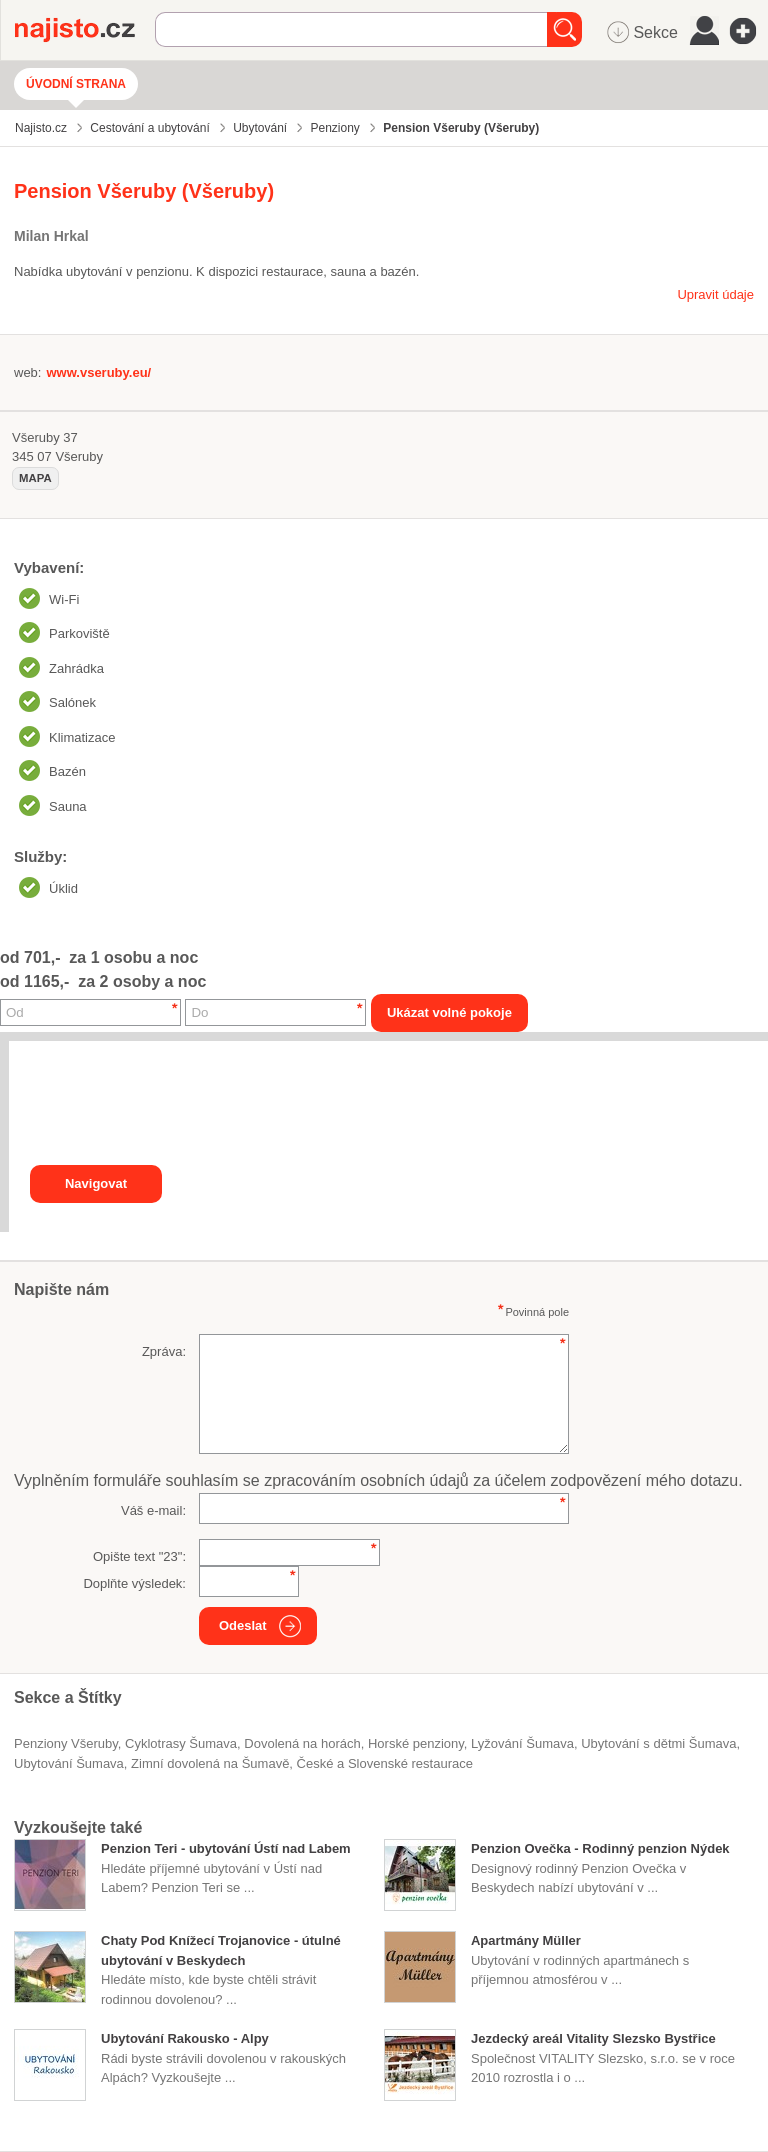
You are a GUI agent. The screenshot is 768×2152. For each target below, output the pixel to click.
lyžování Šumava (522, 1743)
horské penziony (416, 1743)
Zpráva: (164, 1351)
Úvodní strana (76, 84)
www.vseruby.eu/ (98, 372)
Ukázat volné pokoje (449, 1012)
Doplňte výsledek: (134, 1583)
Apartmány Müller (526, 1940)
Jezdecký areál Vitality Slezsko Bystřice (593, 2038)
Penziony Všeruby (66, 1743)
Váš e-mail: (153, 1510)
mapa (35, 478)
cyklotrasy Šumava (181, 1743)
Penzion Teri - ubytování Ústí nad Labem (226, 1848)
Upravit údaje (715, 294)
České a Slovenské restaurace (385, 1763)
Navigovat (96, 1183)
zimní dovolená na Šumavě (210, 1763)
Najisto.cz (85, 30)
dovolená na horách (302, 1743)
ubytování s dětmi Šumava (658, 1743)
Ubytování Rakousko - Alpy (185, 2038)
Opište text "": (139, 1556)
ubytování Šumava (69, 1763)
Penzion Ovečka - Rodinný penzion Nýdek (600, 1848)
